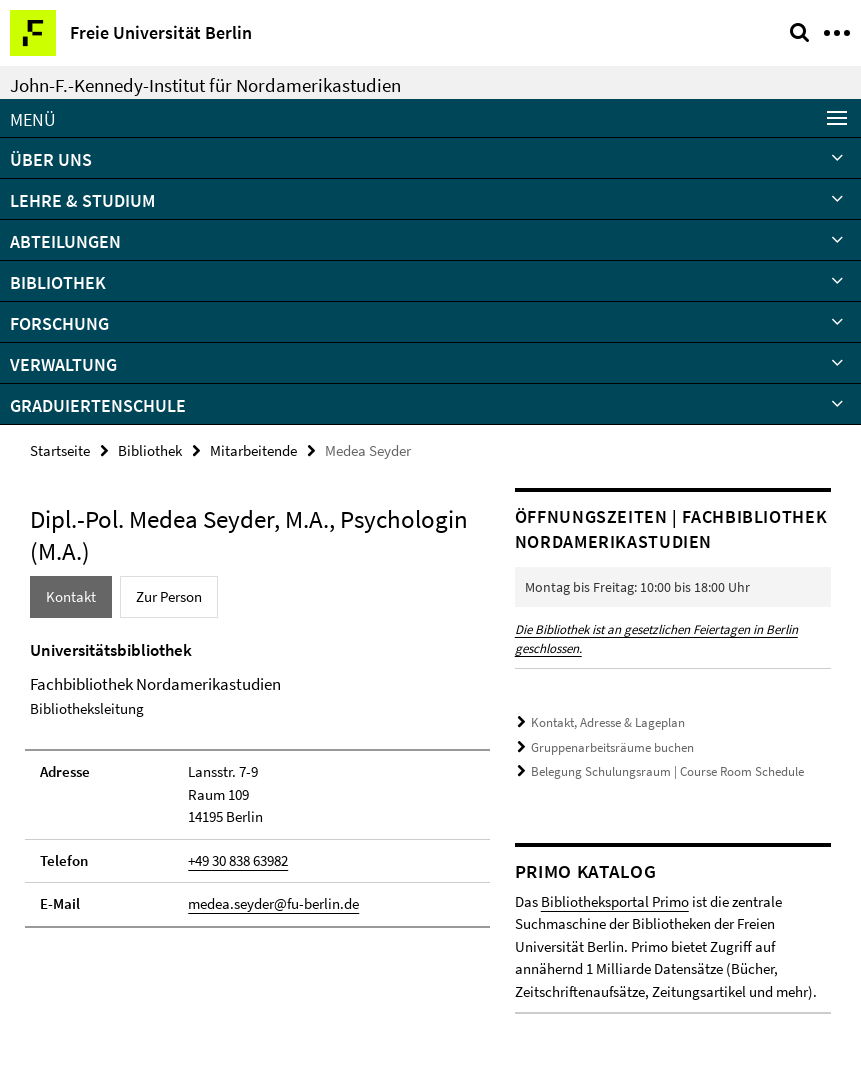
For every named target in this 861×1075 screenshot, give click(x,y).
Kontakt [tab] (71, 596)
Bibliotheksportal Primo (615, 901)
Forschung (59, 323)
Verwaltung (63, 364)
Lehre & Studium (82, 200)
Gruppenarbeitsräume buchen (612, 747)
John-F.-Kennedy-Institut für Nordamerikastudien (205, 85)
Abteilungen (65, 241)
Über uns (51, 159)
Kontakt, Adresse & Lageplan (608, 722)
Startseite (60, 450)
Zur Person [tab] (169, 596)
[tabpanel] (257, 783)
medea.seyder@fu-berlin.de (273, 903)
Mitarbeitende (253, 450)
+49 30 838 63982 (238, 860)
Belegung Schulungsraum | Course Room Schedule (667, 771)
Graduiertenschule (98, 405)
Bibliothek (58, 282)
